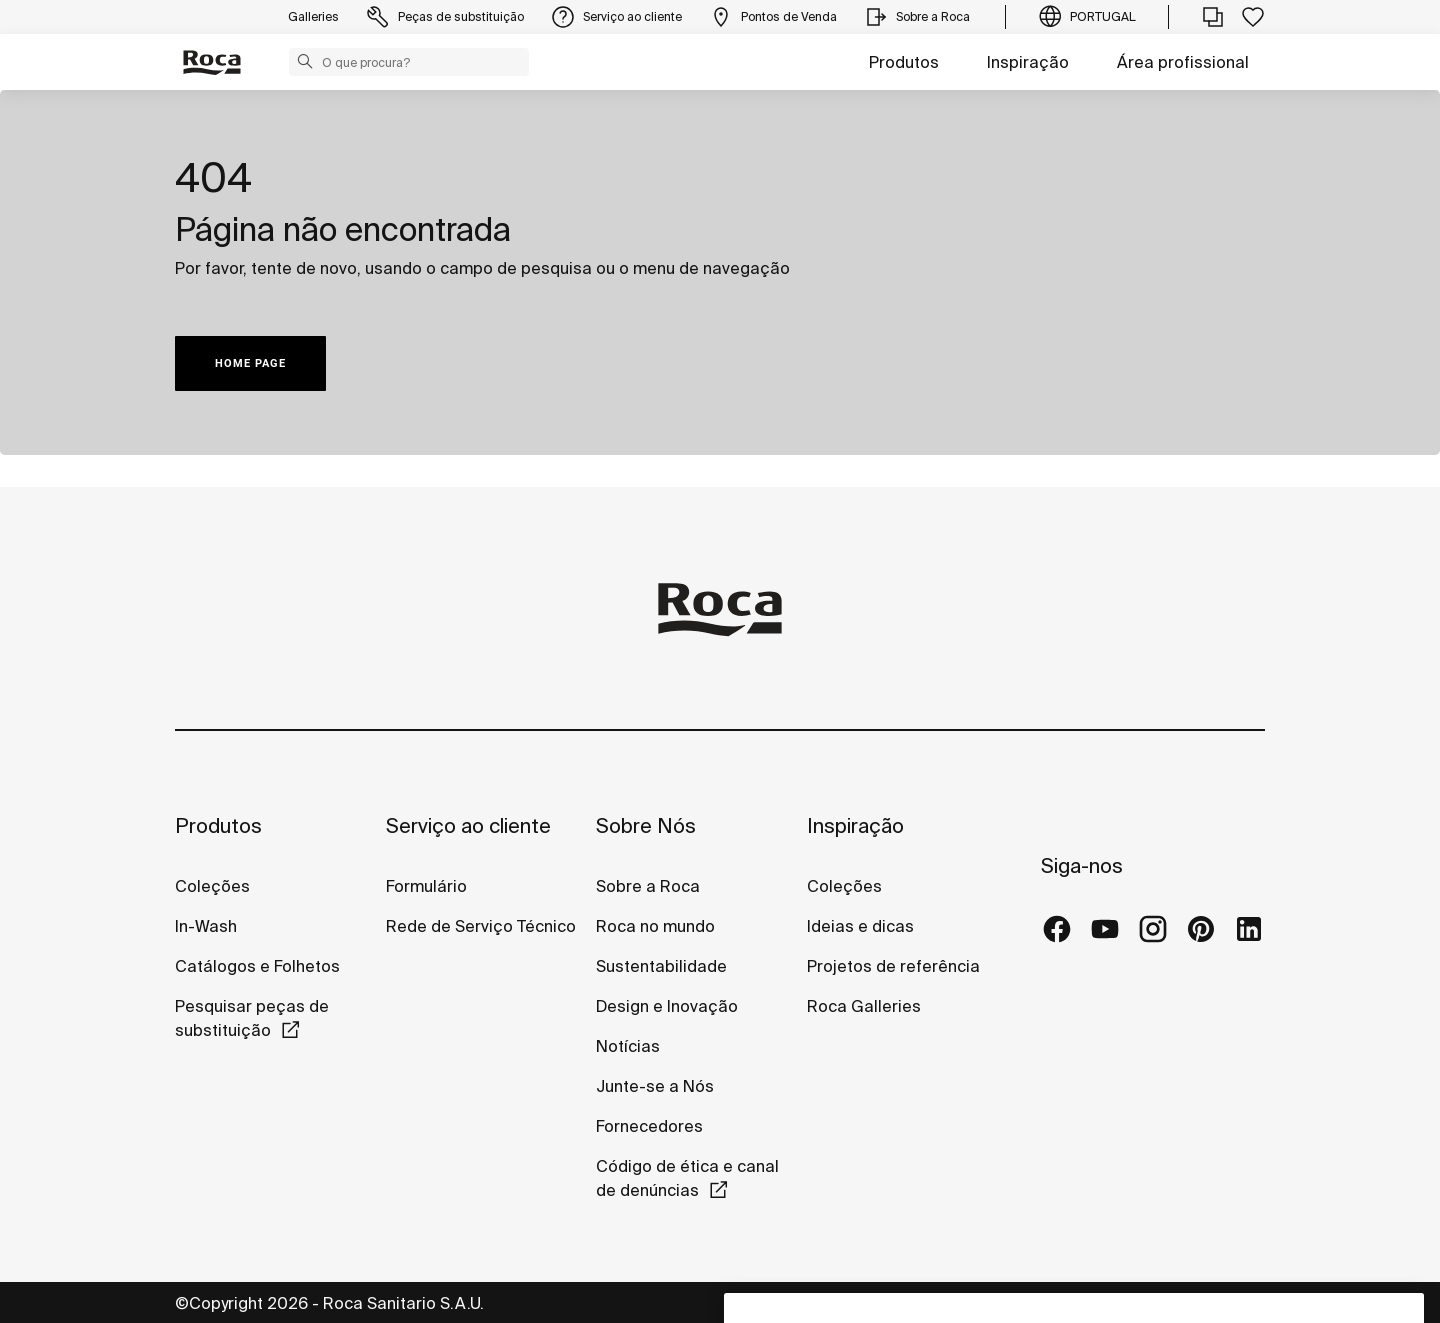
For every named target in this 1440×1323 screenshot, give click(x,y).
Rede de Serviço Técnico (481, 926)
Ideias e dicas (860, 926)
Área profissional (1183, 62)
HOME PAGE (250, 363)
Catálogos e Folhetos (257, 966)
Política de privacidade (920, 1302)
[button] (305, 61)
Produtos (904, 62)
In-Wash (206, 926)
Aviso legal (1064, 1302)
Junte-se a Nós (655, 1086)
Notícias (628, 1046)
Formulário (426, 886)
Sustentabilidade (661, 966)
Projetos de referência (893, 966)
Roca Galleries (864, 1006)
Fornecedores (649, 1126)
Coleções (212, 886)
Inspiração (1028, 62)
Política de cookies (1192, 1302)
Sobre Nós (646, 825)
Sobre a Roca (648, 886)
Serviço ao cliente (468, 825)
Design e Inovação (667, 1006)
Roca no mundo (655, 926)
